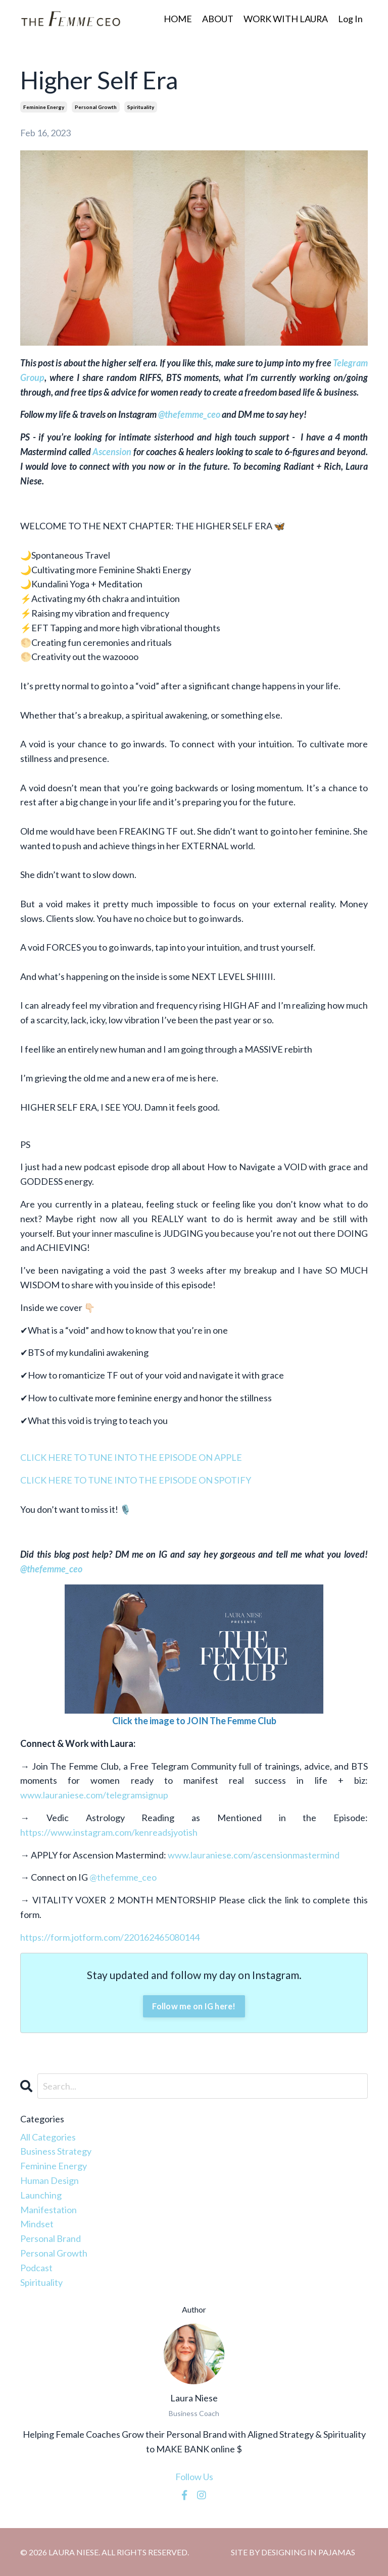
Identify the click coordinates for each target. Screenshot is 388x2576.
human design (49, 2180)
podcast (36, 2267)
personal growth (96, 107)
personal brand (50, 2238)
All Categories (48, 2137)
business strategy (55, 2151)
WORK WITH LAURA (285, 18)
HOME (177, 18)
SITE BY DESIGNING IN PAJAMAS (293, 2552)
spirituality (140, 107)
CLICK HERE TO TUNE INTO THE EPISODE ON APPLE (131, 1457)
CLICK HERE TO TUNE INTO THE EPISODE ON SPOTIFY (135, 1480)
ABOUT (216, 18)
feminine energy (43, 107)
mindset (37, 2223)
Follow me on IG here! (193, 2006)
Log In (350, 18)
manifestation (48, 2209)
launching (41, 2195)
